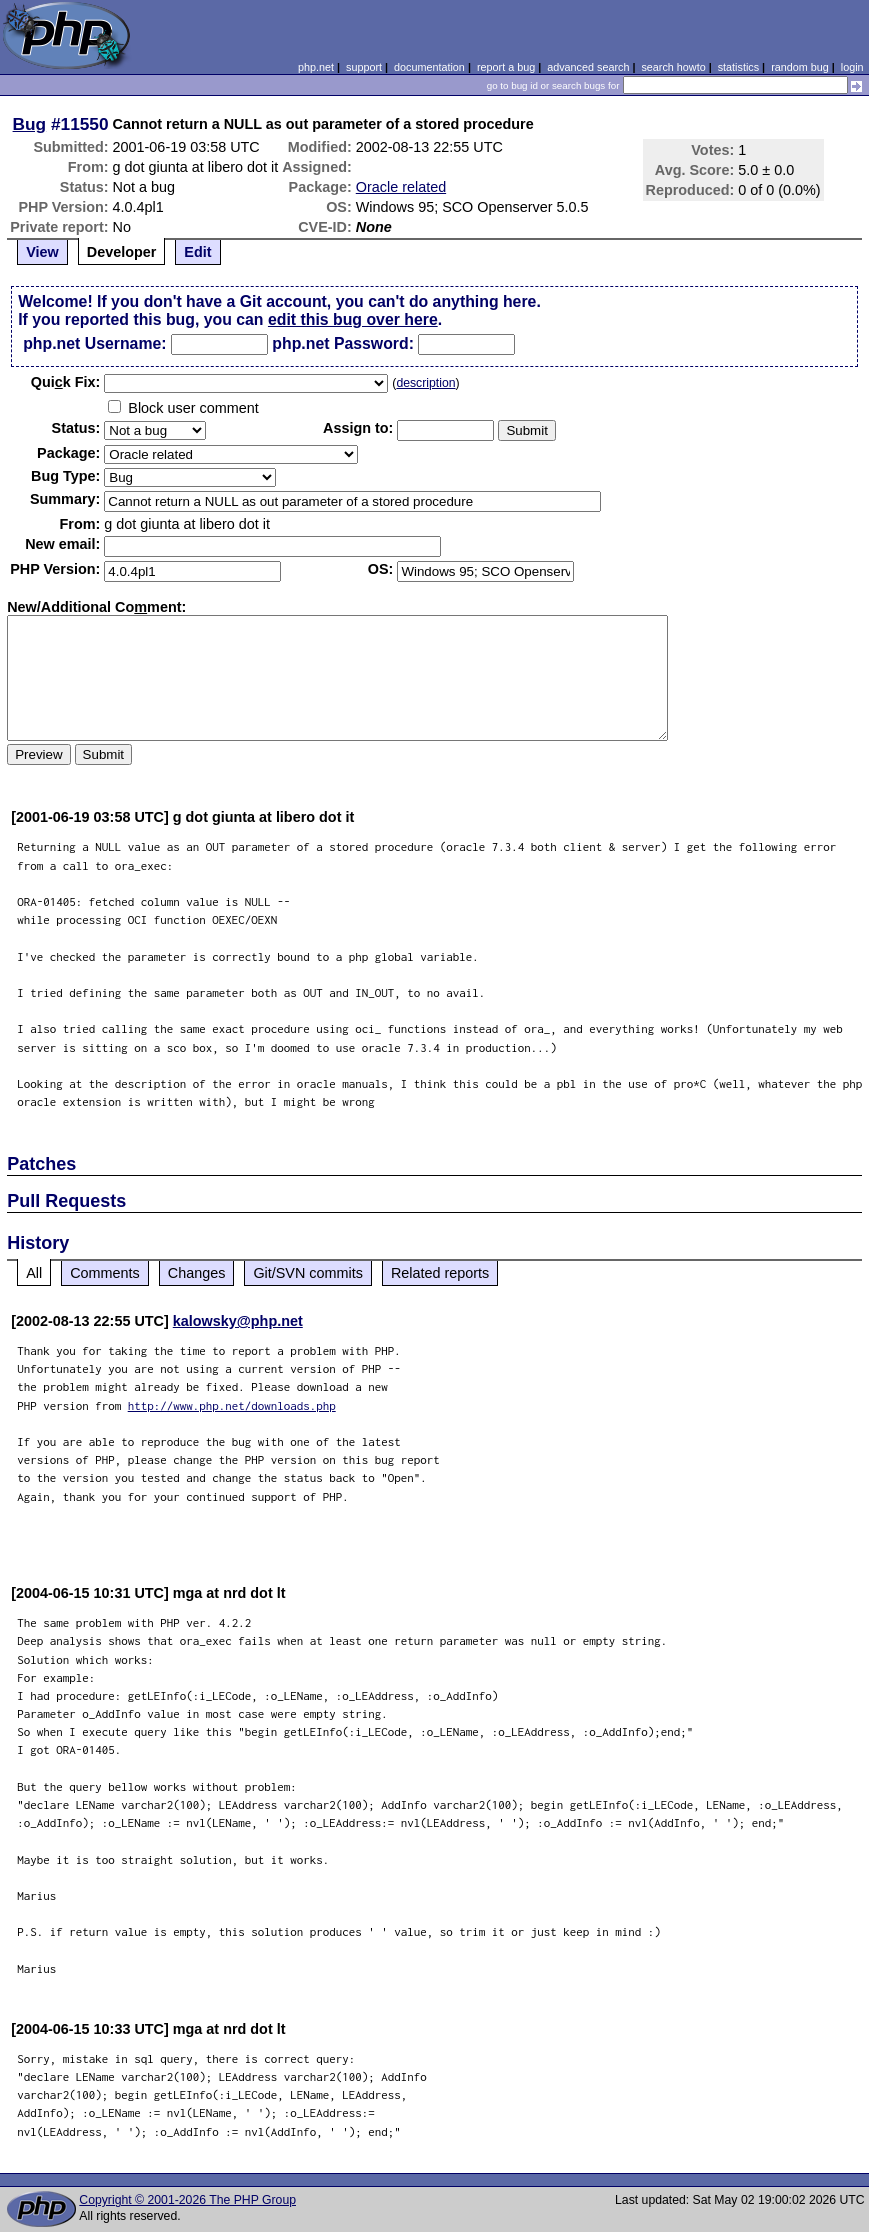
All (34, 1273)
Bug (30, 124)
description (425, 383)
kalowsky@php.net (238, 1321)
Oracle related (401, 187)
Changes (197, 1273)
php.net (316, 67)
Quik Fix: (66, 382)
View (42, 252)
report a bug (506, 67)
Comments (105, 1273)
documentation (429, 67)
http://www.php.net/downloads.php (232, 1405)
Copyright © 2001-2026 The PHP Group (187, 2200)
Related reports (440, 1273)
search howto (673, 67)
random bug (800, 67)
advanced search (588, 67)
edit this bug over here (353, 319)
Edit (197, 252)
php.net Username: (94, 343)
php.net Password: (343, 343)
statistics (738, 67)
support (364, 67)
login (852, 67)
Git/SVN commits (308, 1273)
